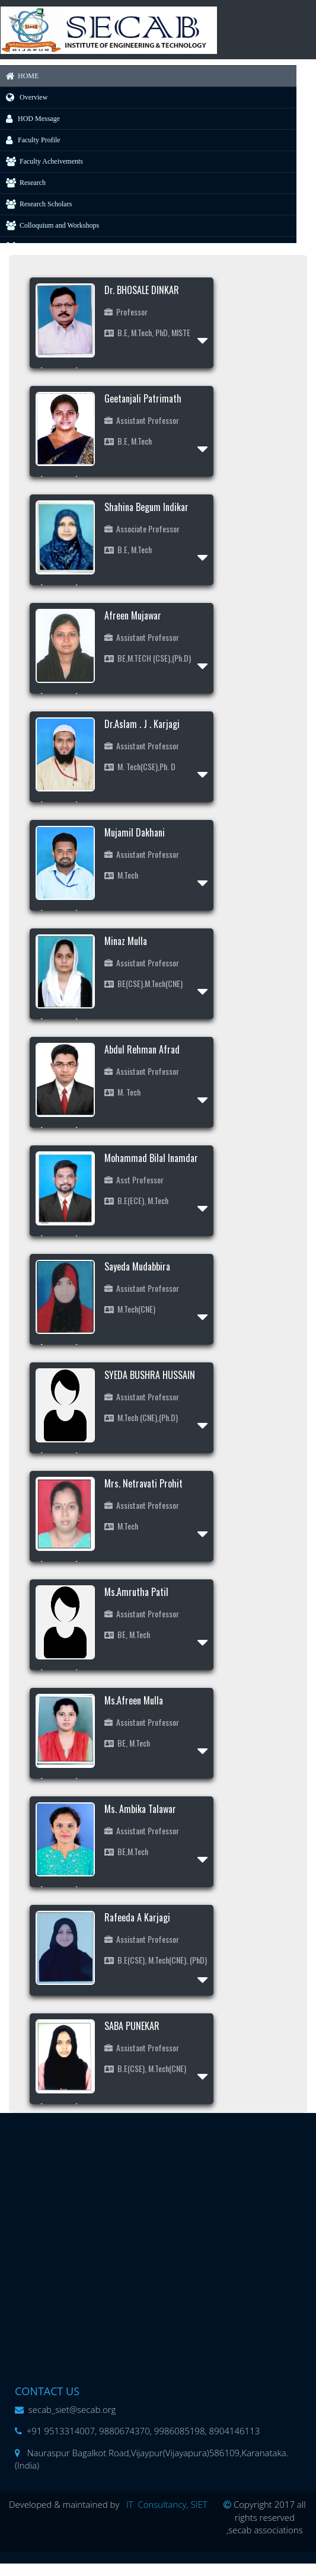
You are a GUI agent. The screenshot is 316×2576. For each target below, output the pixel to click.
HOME (19, 76)
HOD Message (30, 118)
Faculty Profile (30, 140)
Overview (23, 97)
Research (23, 182)
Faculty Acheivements (41, 161)
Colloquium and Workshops (49, 225)
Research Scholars (36, 204)
